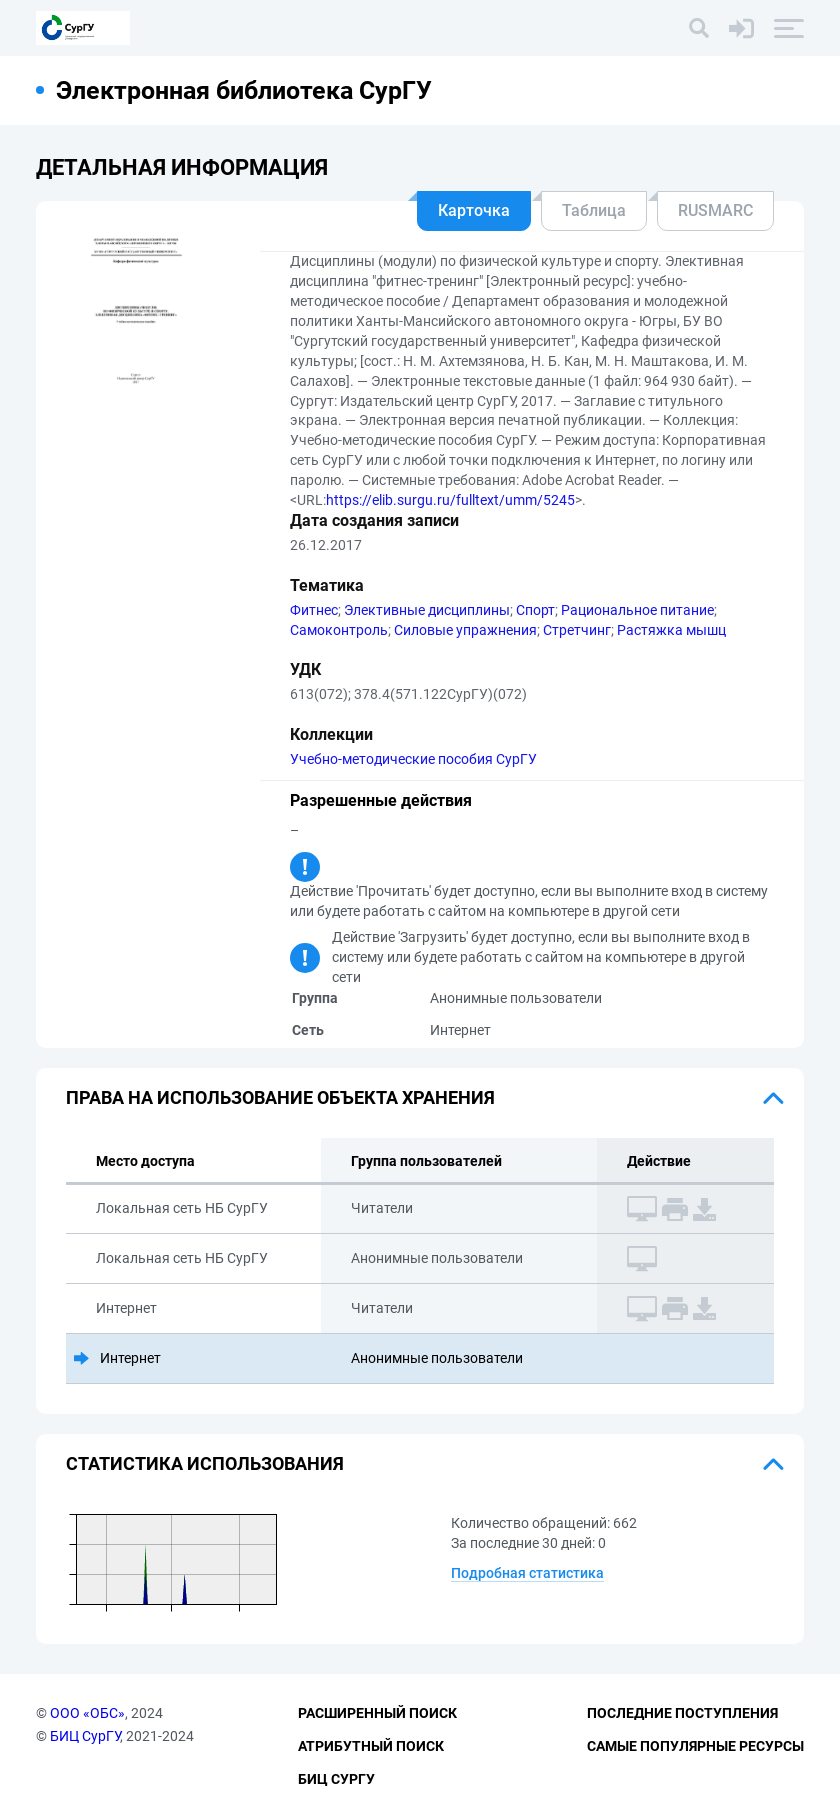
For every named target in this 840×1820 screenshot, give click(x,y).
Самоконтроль (339, 630)
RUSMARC (715, 210)
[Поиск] (699, 28)
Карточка (474, 210)
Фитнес (314, 610)
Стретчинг (577, 630)
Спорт (535, 610)
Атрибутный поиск (371, 1746)
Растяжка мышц (671, 630)
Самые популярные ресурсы (695, 1746)
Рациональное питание (637, 610)
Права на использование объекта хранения (280, 1097)
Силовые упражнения (465, 630)
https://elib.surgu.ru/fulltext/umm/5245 (450, 500)
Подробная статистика (527, 1573)
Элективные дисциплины (427, 610)
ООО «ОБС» (87, 1713)
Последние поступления (682, 1713)
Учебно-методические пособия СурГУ (413, 759)
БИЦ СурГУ (85, 1736)
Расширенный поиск (377, 1713)
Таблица (594, 210)
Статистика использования (205, 1463)
